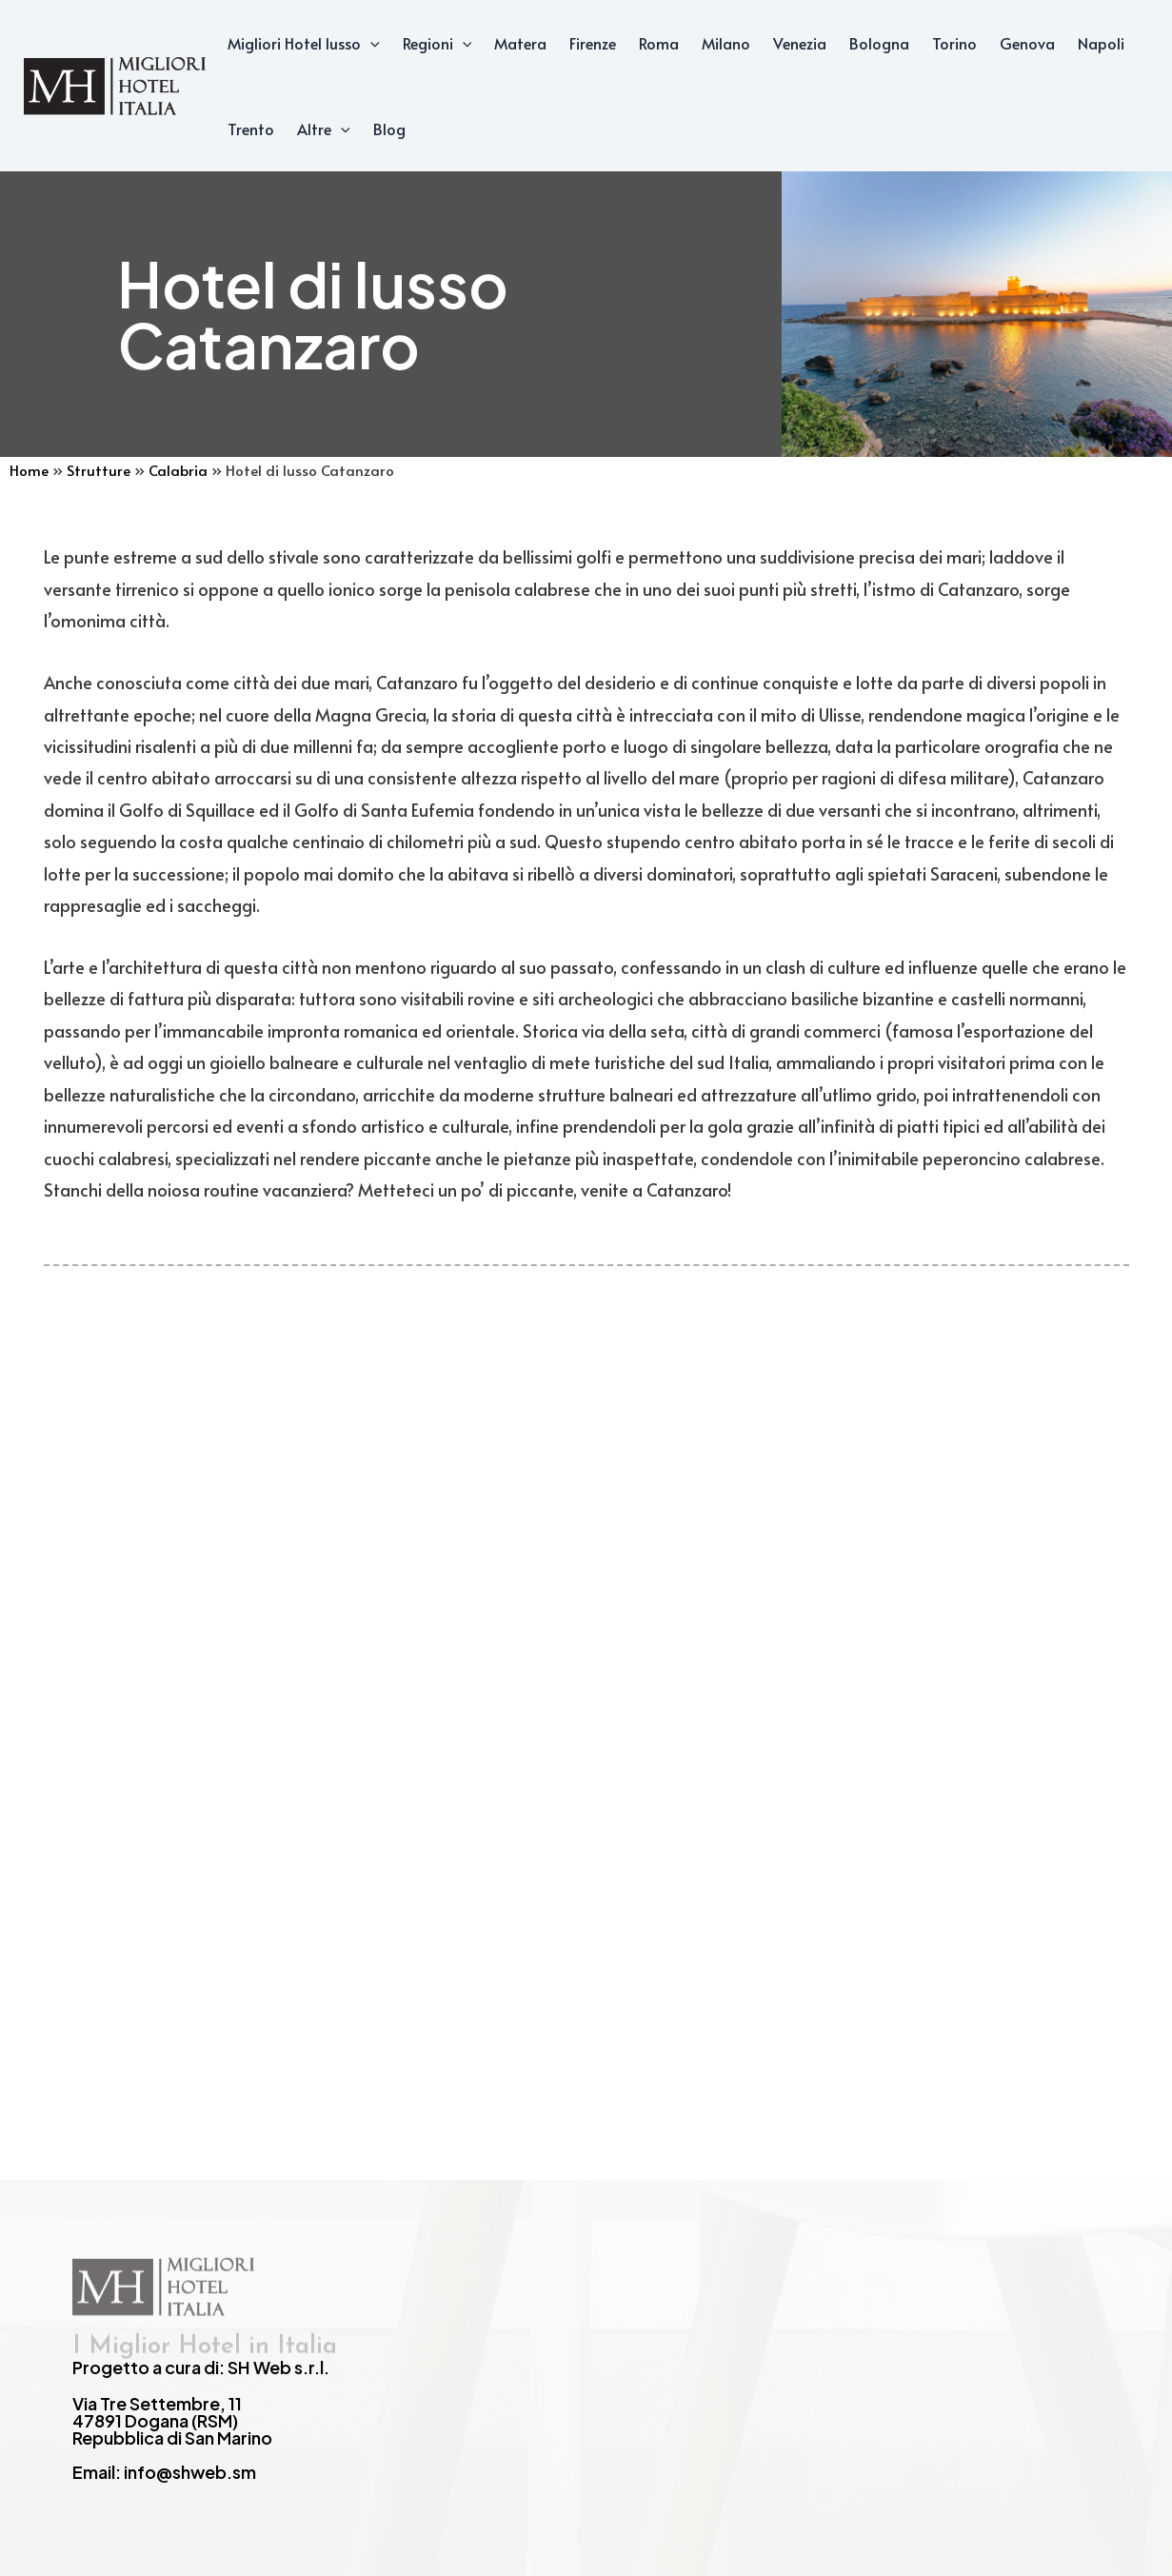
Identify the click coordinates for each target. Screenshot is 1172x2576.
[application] (370, 43)
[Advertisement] (586, 1642)
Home (29, 470)
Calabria (178, 470)
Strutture (98, 470)
